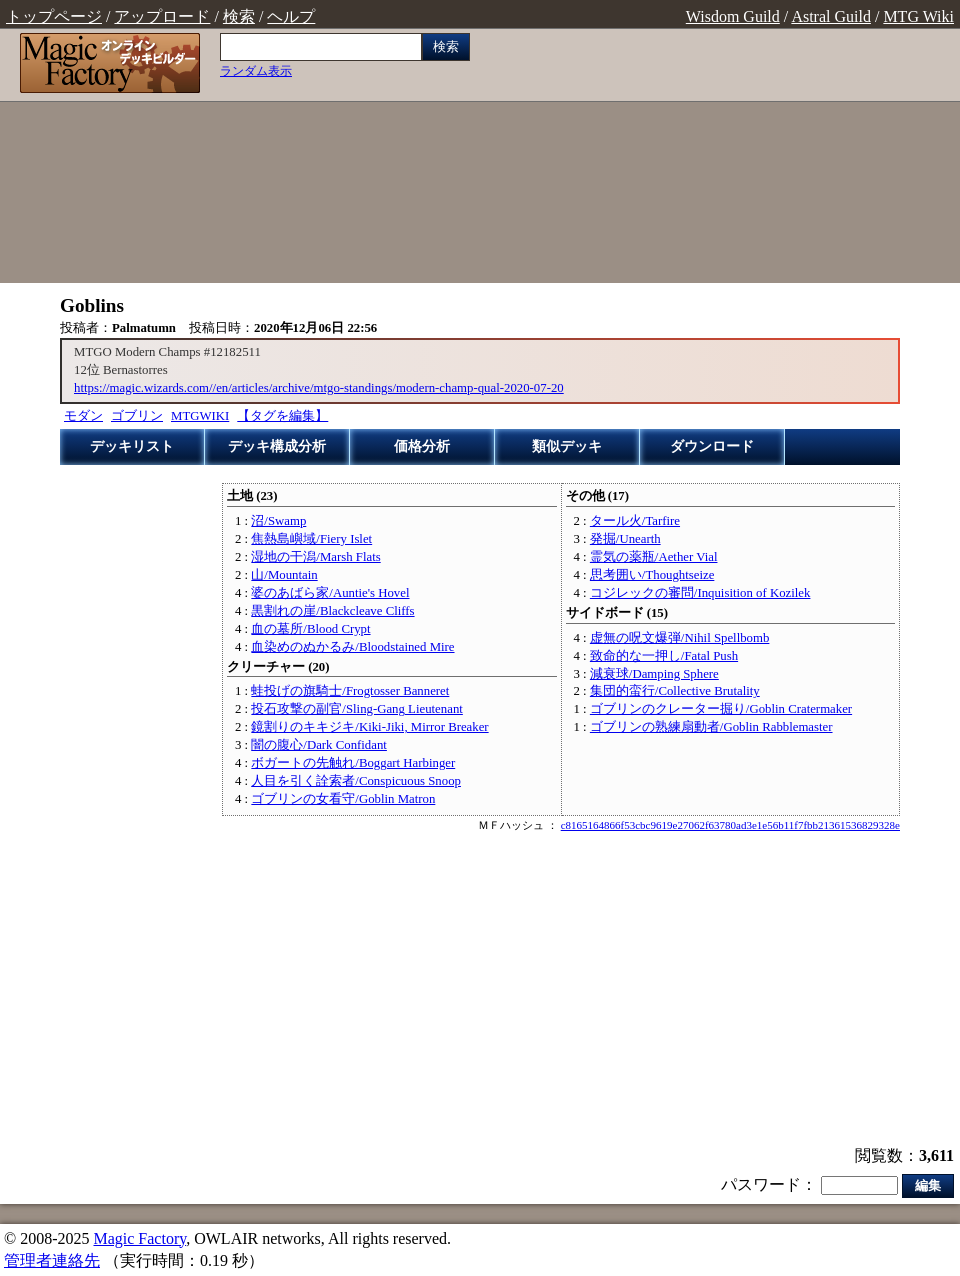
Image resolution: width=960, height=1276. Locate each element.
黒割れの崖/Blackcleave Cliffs (332, 611)
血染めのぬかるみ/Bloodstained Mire (352, 647)
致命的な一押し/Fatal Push (664, 656)
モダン (83, 416)
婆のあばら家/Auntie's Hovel (330, 593)
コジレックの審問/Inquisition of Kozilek (700, 593)
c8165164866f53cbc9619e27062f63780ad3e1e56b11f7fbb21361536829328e (730, 825)
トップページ (54, 16)
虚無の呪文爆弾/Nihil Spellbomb (680, 638)
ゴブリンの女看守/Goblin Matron (343, 799)
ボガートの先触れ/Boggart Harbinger (353, 763)
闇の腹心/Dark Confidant (319, 745)
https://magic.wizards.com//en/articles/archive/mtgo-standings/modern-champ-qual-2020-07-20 (319, 388)
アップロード (162, 16)
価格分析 (422, 446)
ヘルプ (291, 16)
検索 (239, 16)
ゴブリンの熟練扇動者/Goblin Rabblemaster (711, 727)
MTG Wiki (918, 16)
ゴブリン (137, 416)
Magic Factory (139, 1238)
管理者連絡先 (52, 1260)
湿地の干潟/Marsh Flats (315, 557)
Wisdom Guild (733, 16)
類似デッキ (567, 446)
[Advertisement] (720, 158)
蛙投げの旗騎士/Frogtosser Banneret (350, 691)
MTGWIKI (200, 416)
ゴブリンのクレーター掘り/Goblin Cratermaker (721, 709)
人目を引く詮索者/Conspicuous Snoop (356, 781)
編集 (928, 1185)
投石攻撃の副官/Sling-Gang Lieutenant (356, 709)
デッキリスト (132, 446)
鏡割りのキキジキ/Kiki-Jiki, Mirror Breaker (369, 727)
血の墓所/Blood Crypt (310, 629)
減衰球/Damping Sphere (654, 674)
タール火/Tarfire (635, 521)
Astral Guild (831, 16)
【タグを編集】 (282, 416)
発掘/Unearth (625, 539)
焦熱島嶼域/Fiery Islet (311, 539)
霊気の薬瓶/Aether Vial (654, 557)
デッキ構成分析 (277, 446)
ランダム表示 (256, 71)
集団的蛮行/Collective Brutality (675, 691)
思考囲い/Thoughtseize (652, 575)
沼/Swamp (278, 521)
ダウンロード (712, 446)
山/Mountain (284, 575)
